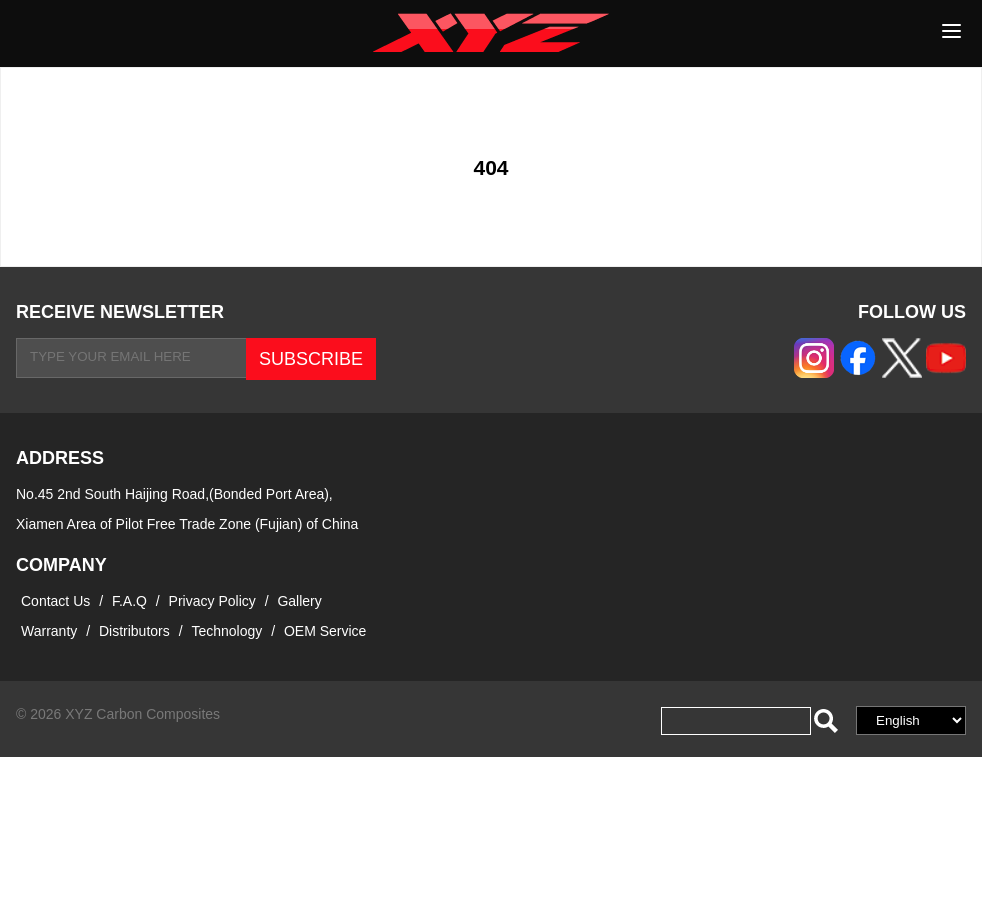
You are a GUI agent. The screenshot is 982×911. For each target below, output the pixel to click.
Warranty (49, 631)
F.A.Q (129, 601)
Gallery (299, 601)
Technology (226, 631)
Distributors (134, 631)
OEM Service (325, 631)
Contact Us (55, 601)
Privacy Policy (214, 601)
